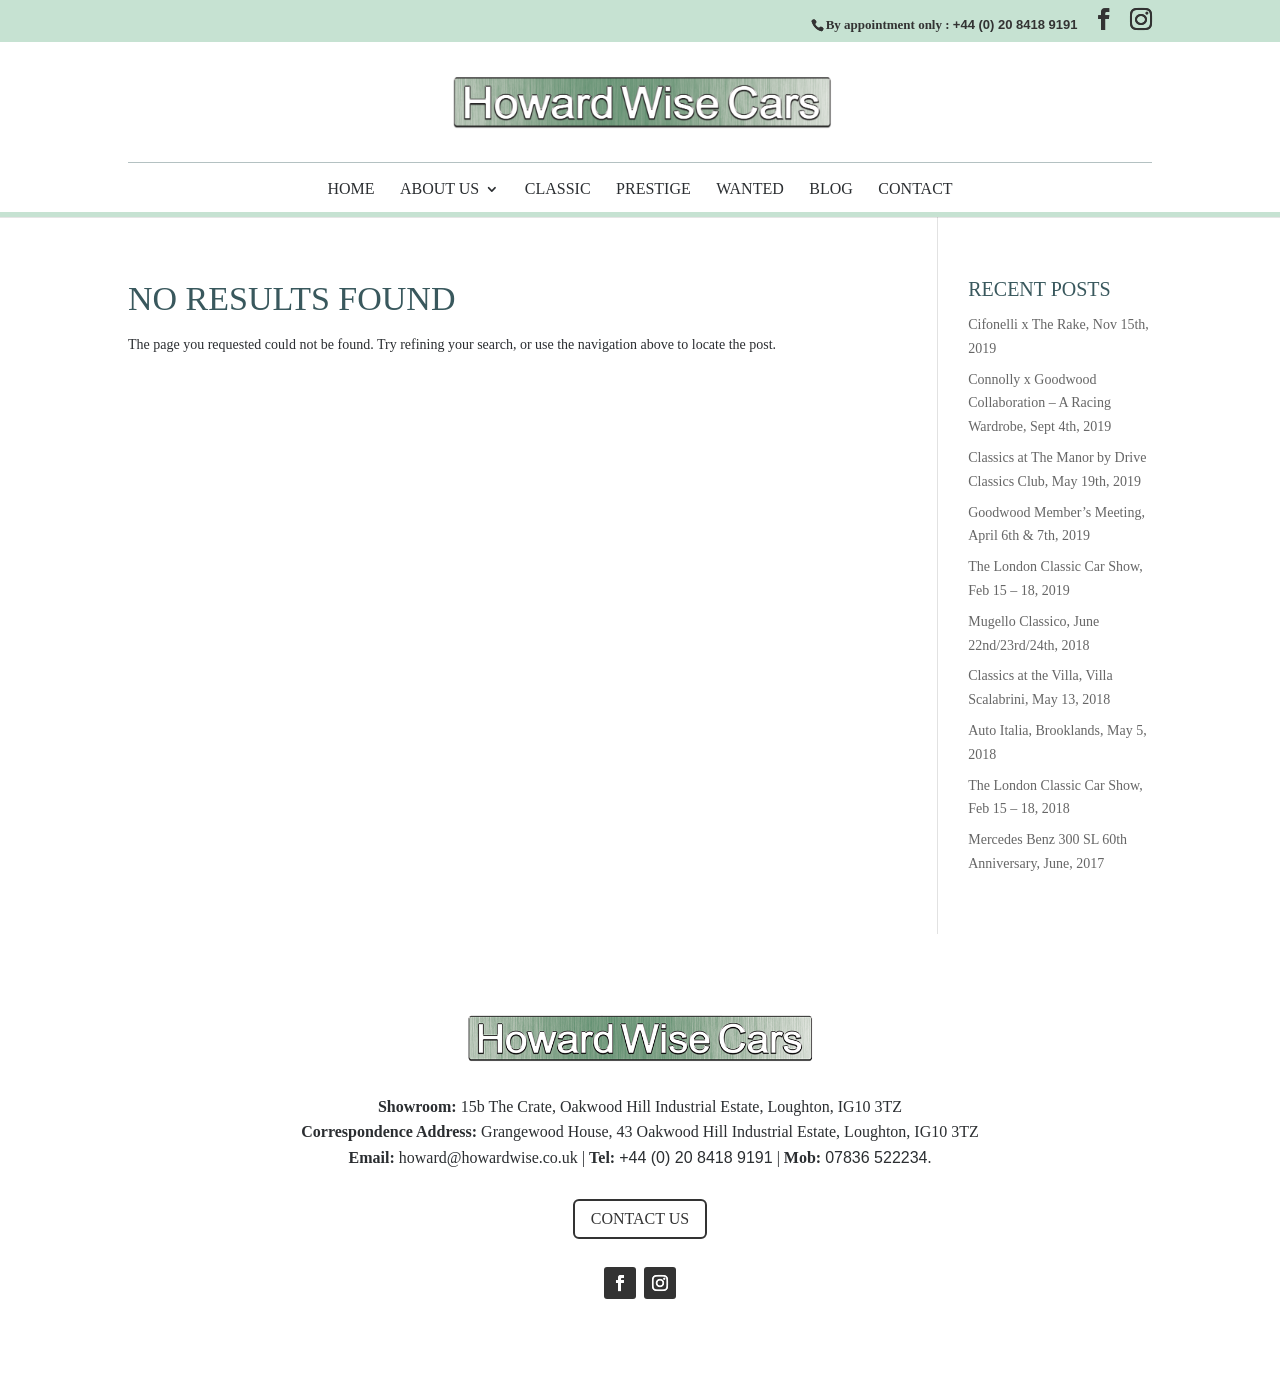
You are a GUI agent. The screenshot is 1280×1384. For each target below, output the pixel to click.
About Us (439, 189)
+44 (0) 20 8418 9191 (1015, 24)
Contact (915, 189)
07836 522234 (876, 1157)
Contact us (640, 1218)
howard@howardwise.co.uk (488, 1157)
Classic (558, 189)
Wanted (750, 189)
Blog (831, 189)
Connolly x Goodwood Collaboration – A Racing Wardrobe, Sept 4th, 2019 (1039, 403)
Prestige (653, 189)
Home (350, 189)
